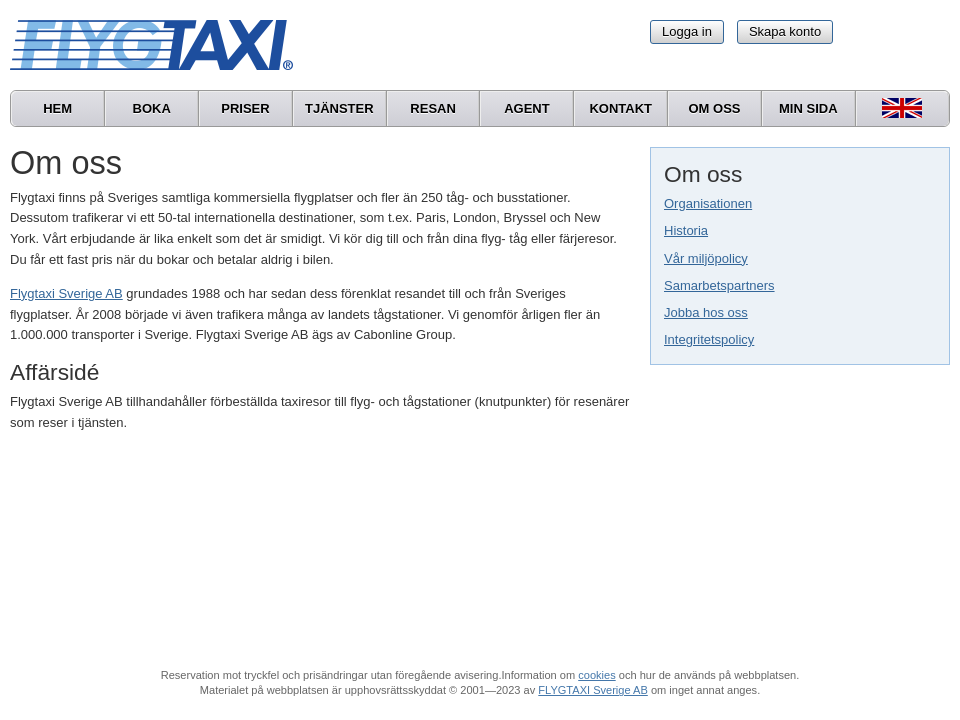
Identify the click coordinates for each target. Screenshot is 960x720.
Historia (686, 230)
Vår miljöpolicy (706, 258)
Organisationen (708, 203)
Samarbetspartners (719, 285)
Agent (527, 108)
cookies (596, 675)
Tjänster (339, 108)
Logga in (687, 31)
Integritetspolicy (709, 339)
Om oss (714, 108)
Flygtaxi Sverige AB (66, 293)
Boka (152, 108)
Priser (245, 108)
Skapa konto (785, 31)
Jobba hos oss (706, 312)
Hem (57, 108)
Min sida (808, 108)
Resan (433, 108)
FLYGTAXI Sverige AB (593, 690)
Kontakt (620, 108)
